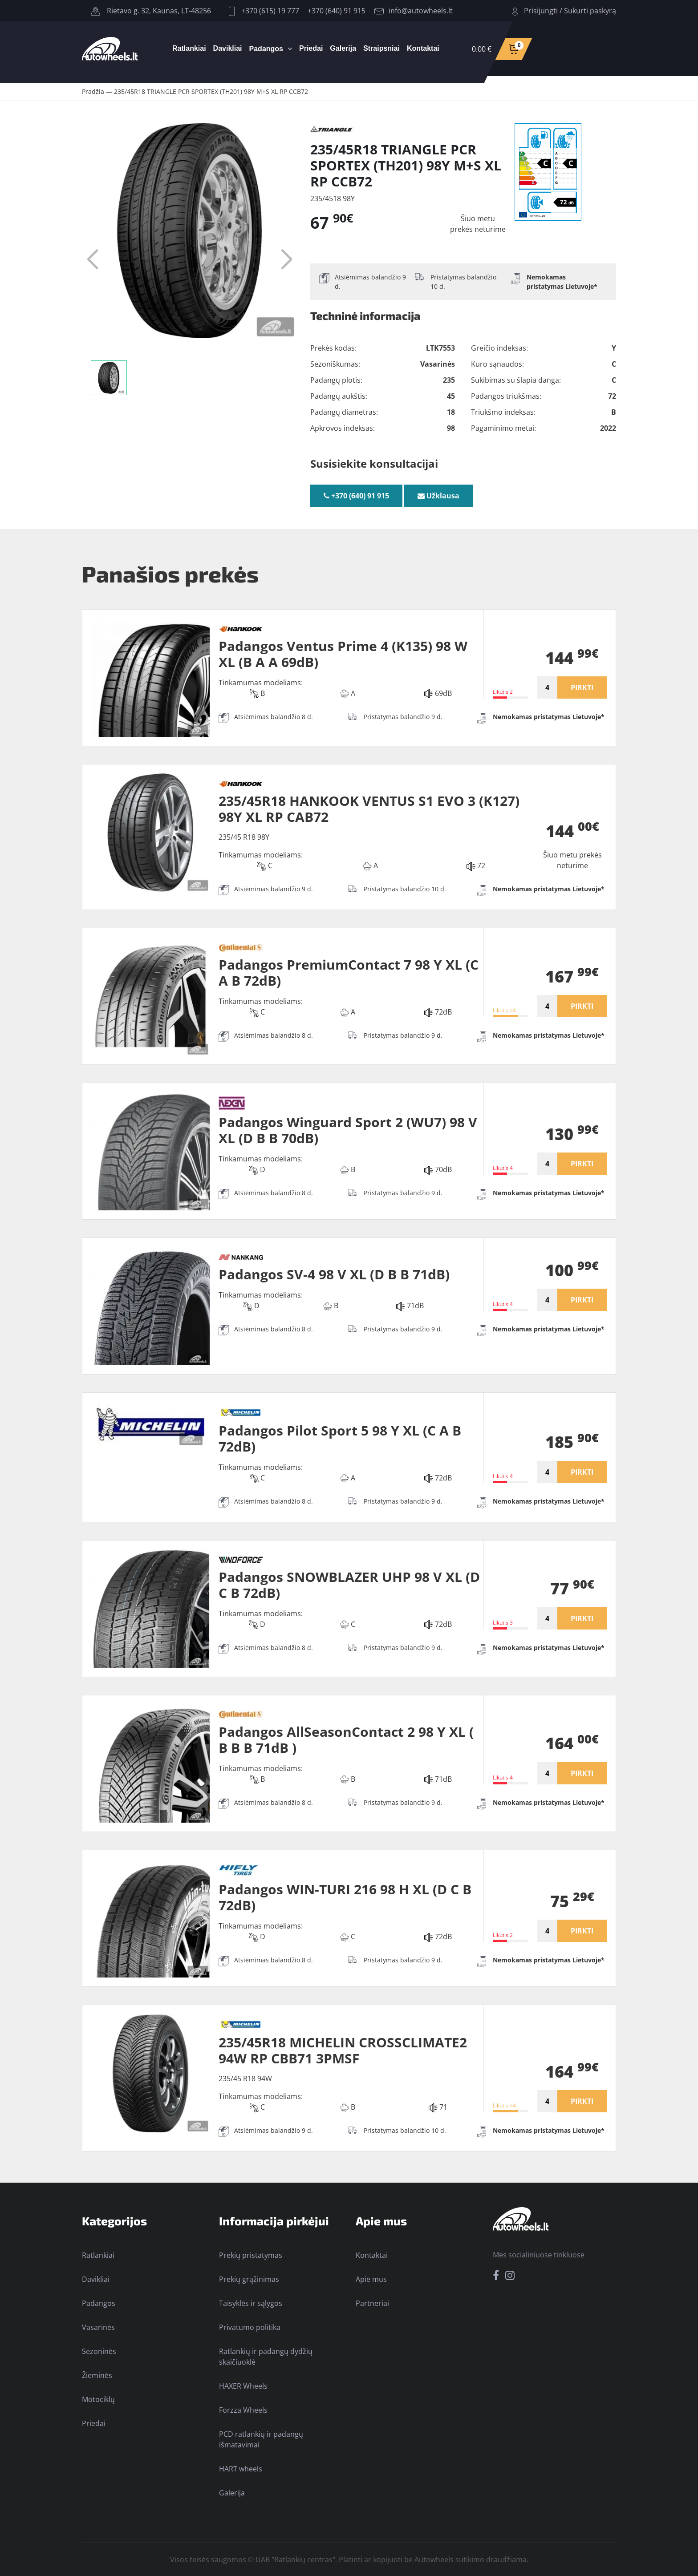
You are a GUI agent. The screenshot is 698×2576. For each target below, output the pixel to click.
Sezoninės (99, 2351)
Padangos (266, 49)
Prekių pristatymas (250, 2255)
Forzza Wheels (243, 2410)
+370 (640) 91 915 (336, 11)
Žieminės (97, 2375)
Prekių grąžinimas (249, 2279)
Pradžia (93, 91)
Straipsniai (381, 48)
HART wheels (240, 2469)
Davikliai (227, 48)
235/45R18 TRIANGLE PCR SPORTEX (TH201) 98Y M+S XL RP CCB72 (211, 91)
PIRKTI (582, 687)
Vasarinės (98, 2327)
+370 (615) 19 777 (264, 11)
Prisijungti (541, 11)
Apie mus (371, 2279)
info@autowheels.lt (413, 11)
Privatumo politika (249, 2327)
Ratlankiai (189, 48)
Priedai (311, 48)
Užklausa (438, 496)
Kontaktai (423, 48)
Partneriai (372, 2303)
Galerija (343, 48)
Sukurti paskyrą (590, 11)
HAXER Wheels (243, 2386)
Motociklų (98, 2399)
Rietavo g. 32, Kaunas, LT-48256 (151, 11)
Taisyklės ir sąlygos (250, 2303)
